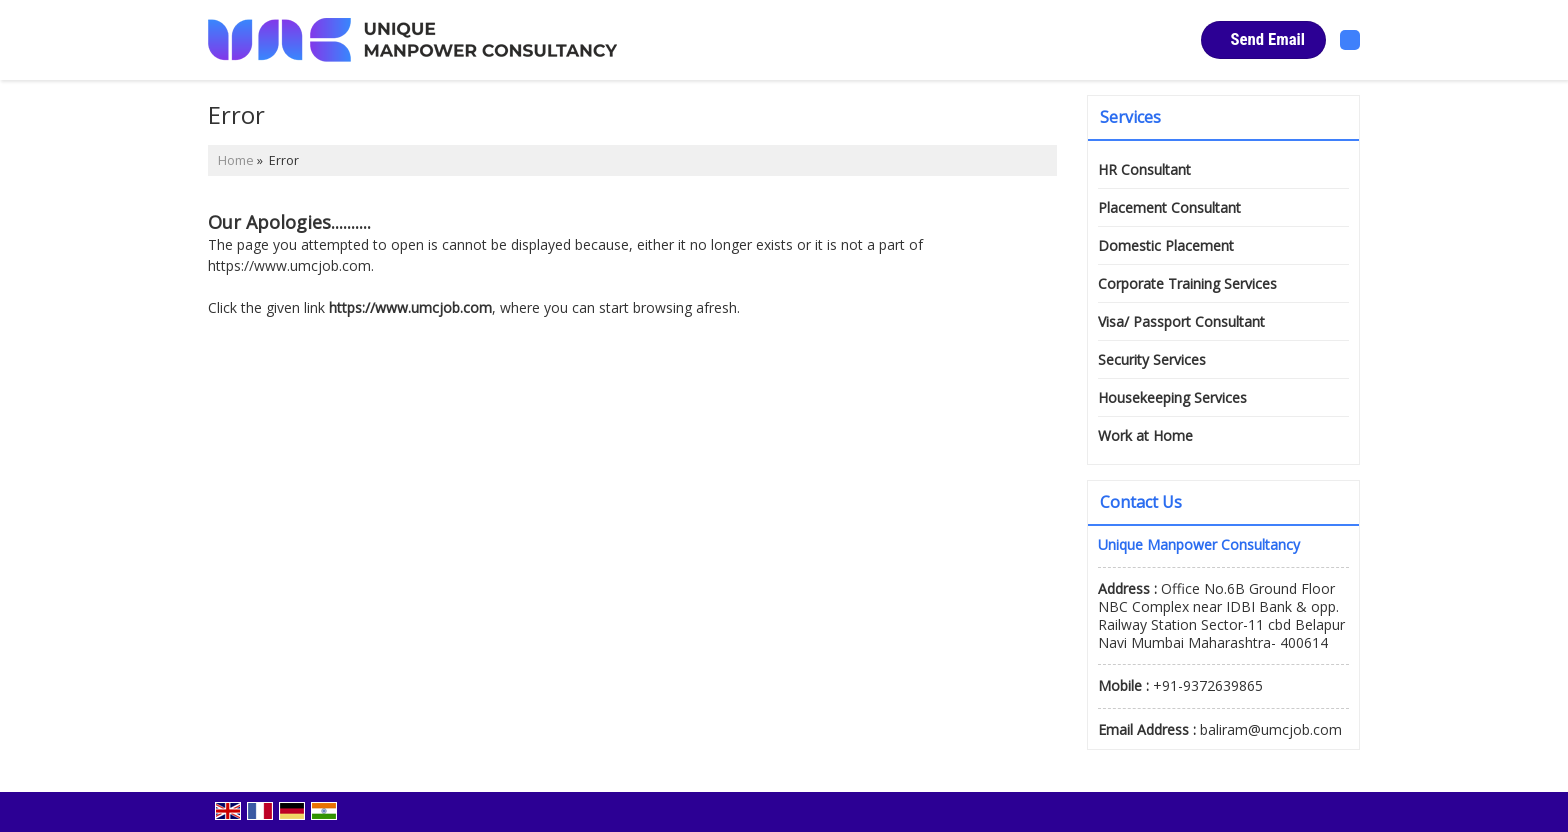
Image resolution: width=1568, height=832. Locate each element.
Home (236, 160)
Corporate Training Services (1187, 283)
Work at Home (1145, 435)
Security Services (1152, 359)
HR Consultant (1144, 169)
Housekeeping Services (1172, 397)
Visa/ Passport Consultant (1181, 321)
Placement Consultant (1169, 207)
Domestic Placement (1166, 245)
